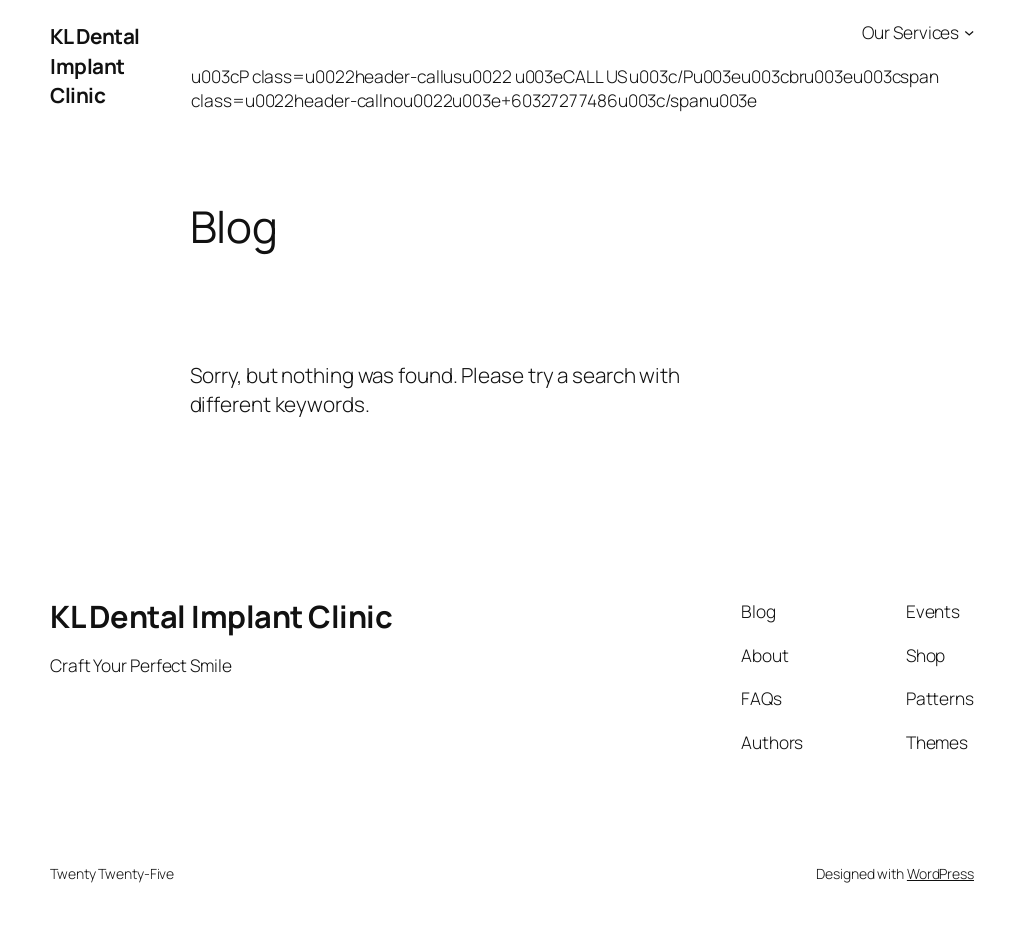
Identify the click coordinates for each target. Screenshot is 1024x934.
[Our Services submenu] (969, 32)
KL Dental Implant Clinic (95, 65)
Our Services (910, 32)
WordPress (940, 873)
